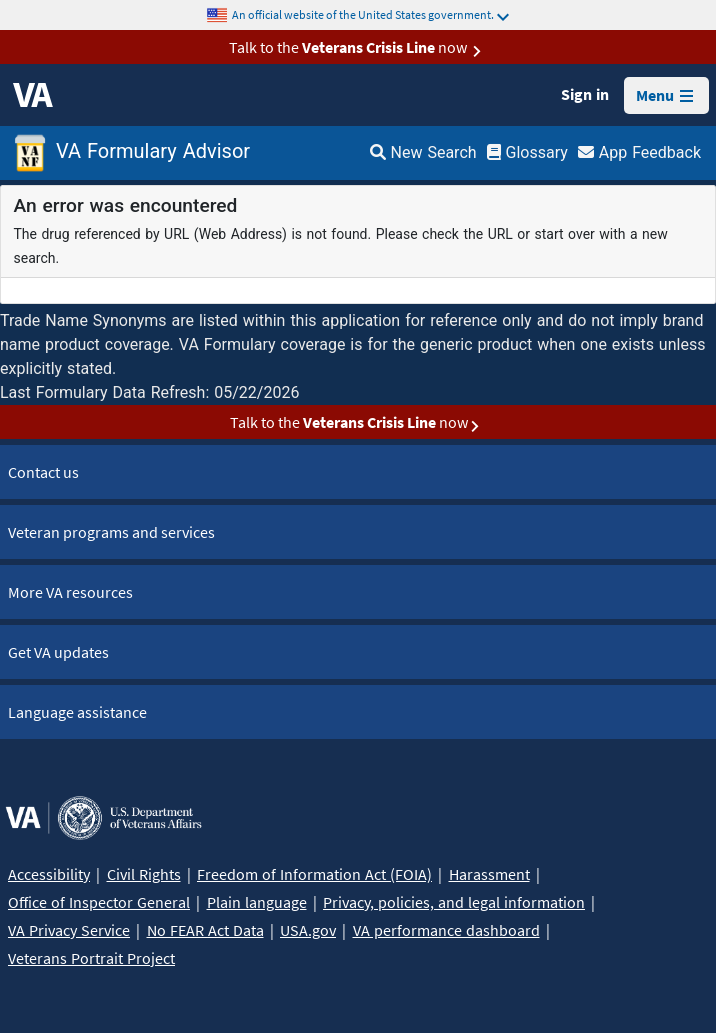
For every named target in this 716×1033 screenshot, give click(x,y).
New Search (423, 152)
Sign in (585, 94)
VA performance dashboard (446, 930)
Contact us (43, 472)
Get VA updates (58, 652)
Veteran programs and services (111, 532)
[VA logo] (33, 95)
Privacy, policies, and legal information (454, 902)
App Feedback (639, 152)
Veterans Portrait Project (91, 958)
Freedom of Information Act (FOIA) (314, 874)
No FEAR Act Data (205, 930)
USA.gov (308, 930)
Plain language (257, 902)
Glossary (527, 152)
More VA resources (70, 592)
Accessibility (49, 874)
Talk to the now (358, 47)
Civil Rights (144, 874)
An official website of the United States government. (370, 15)
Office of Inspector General (99, 902)
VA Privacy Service (69, 930)
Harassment (489, 874)
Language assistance (77, 712)
